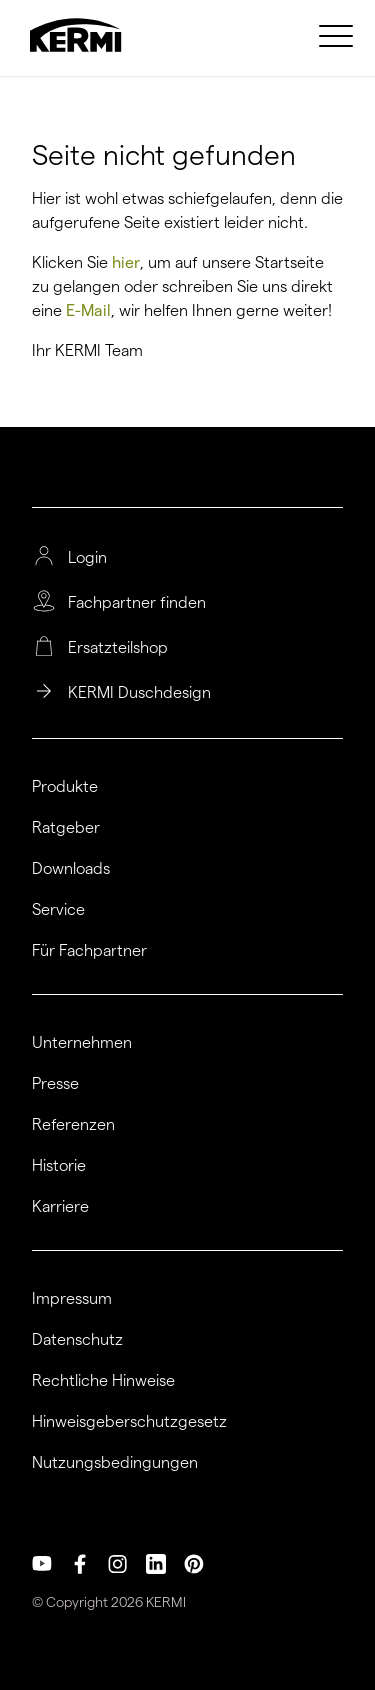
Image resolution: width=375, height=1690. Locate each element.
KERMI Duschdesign (139, 693)
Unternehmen (82, 1043)
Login (87, 558)
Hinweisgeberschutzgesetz (129, 1422)
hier (126, 262)
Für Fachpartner (89, 951)
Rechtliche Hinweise (103, 1381)
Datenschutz (77, 1340)
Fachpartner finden (137, 603)
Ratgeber (66, 828)
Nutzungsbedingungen (115, 1463)
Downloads (71, 869)
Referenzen (73, 1125)
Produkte (65, 787)
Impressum (72, 1299)
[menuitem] (339, 35)
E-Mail (88, 310)
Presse (55, 1084)
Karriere (60, 1207)
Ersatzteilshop (118, 648)
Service (58, 910)
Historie (59, 1166)
